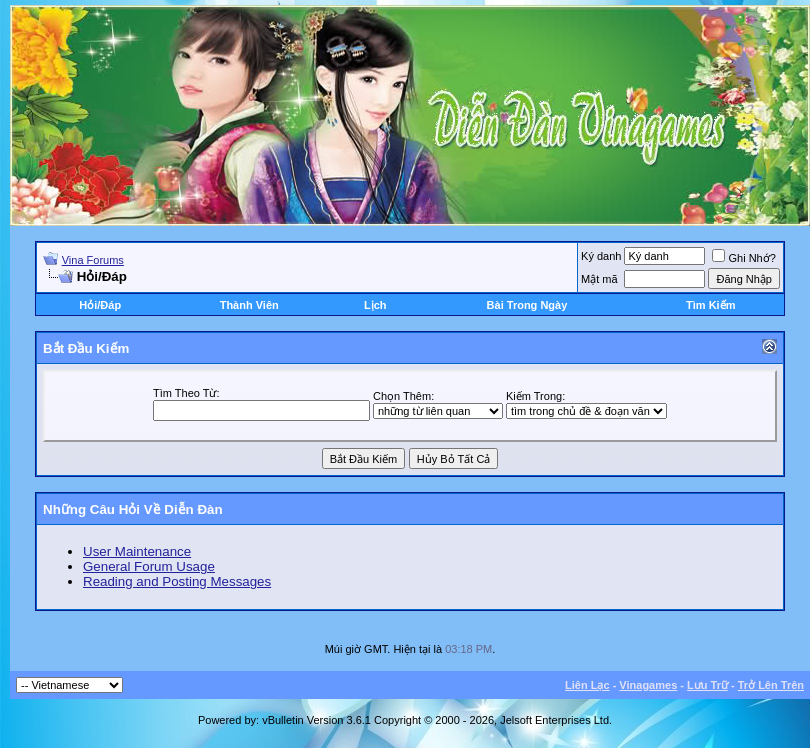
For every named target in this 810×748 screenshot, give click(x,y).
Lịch (375, 305)
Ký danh (601, 256)
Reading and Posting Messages (177, 581)
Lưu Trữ (707, 685)
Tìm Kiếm (710, 305)
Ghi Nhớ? (743, 258)
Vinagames (648, 685)
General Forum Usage (149, 566)
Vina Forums (93, 260)
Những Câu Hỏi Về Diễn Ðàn (133, 509)
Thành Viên (249, 305)
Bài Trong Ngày (527, 305)
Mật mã (599, 279)
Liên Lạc (587, 685)
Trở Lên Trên (771, 685)
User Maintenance (137, 551)
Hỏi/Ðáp (100, 305)
